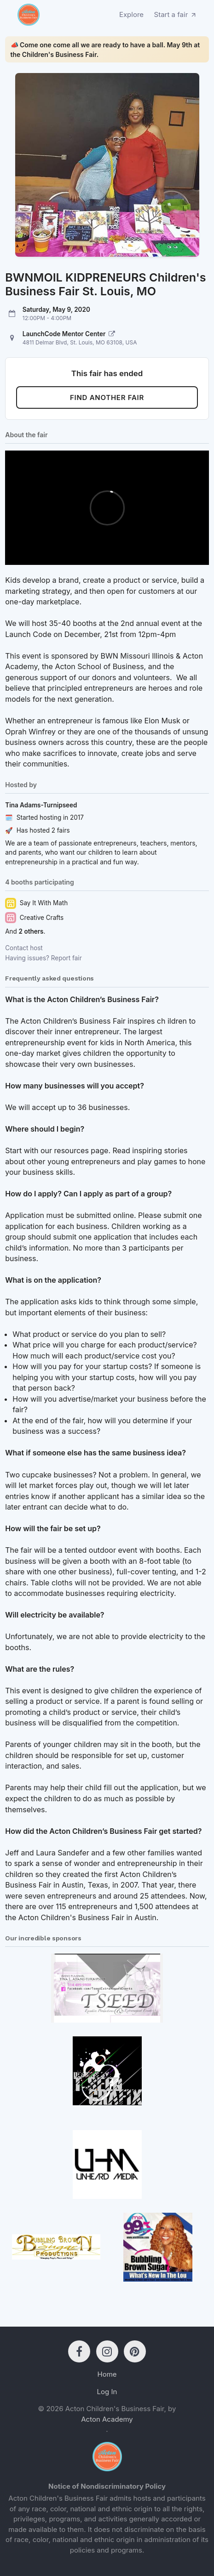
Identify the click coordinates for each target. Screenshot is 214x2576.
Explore (131, 14)
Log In (107, 2391)
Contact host (24, 948)
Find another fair (107, 397)
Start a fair (175, 14)
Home (106, 2374)
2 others (31, 931)
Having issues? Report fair (43, 958)
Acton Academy (107, 2419)
